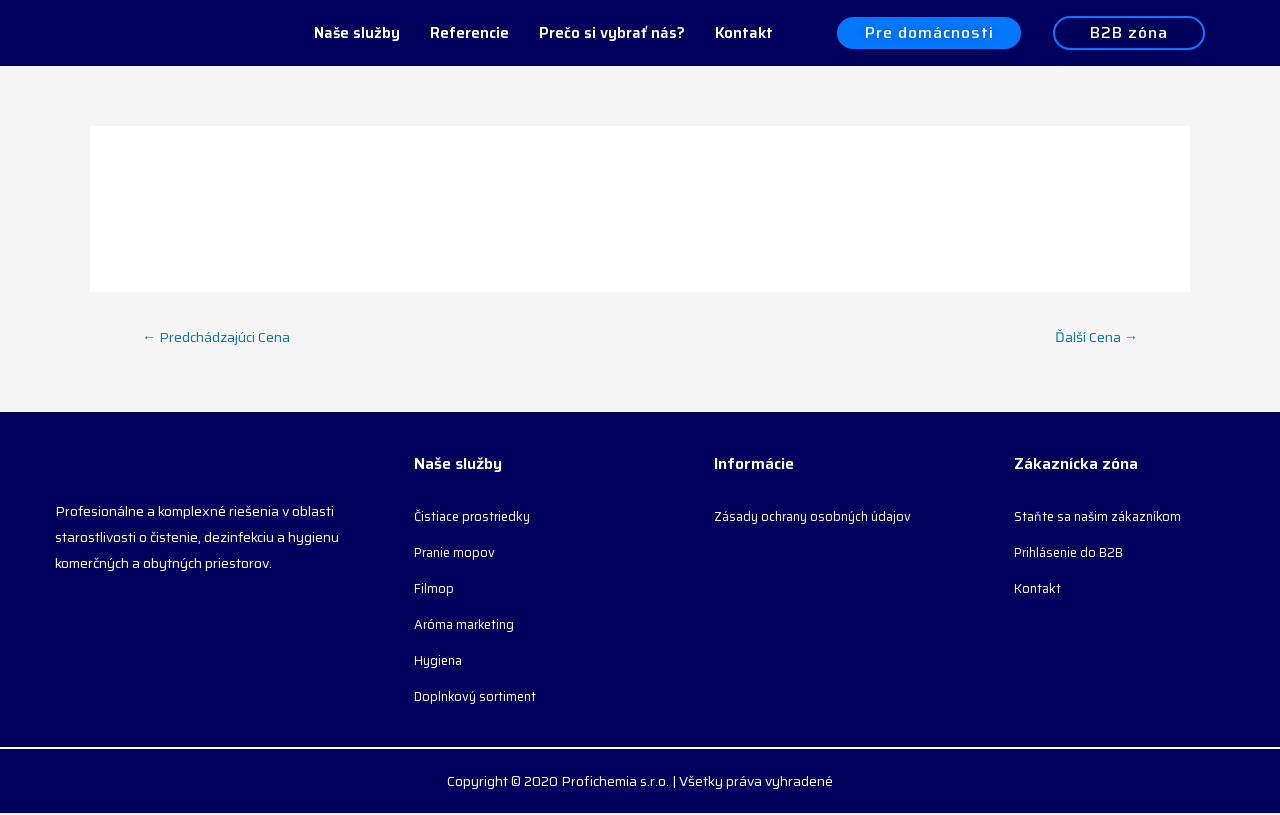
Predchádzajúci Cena (219, 337)
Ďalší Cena (1095, 337)
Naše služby (357, 33)
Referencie (469, 33)
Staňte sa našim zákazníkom (1102, 518)
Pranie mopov (457, 554)
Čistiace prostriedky (475, 518)
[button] (929, 33)
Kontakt (744, 33)
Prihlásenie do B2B (1074, 554)
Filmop (434, 590)
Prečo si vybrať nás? (612, 33)
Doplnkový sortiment (478, 698)
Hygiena (440, 662)
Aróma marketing (467, 626)
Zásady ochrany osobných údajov (819, 518)
